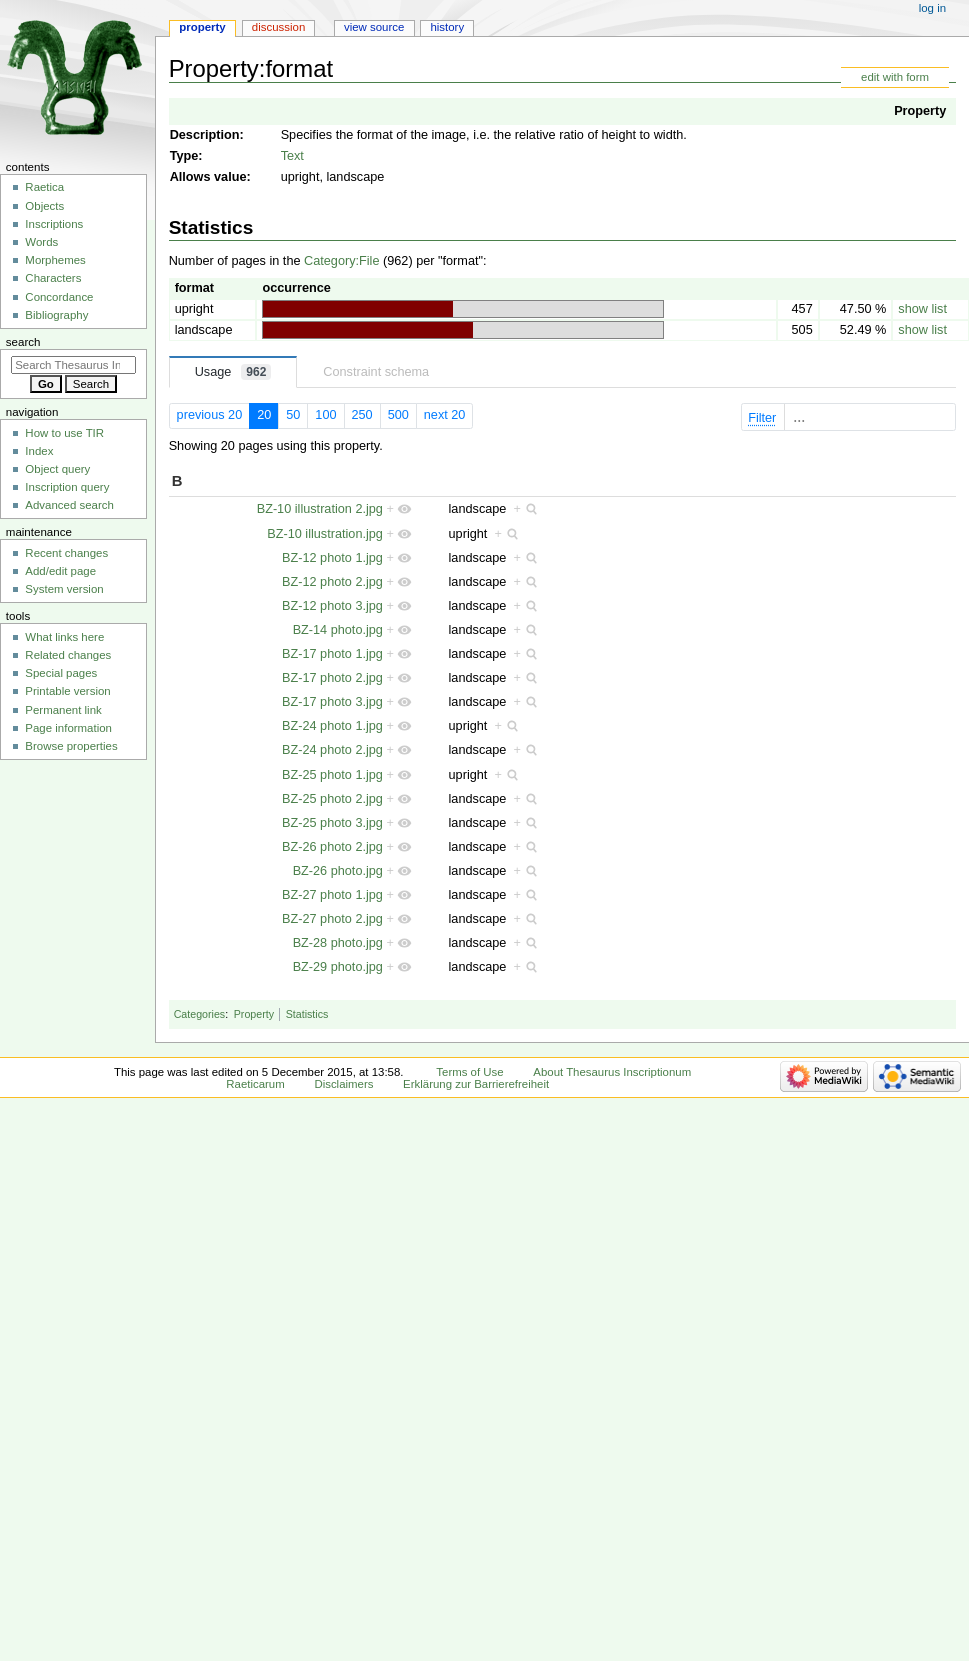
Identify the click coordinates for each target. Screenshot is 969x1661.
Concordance (59, 297)
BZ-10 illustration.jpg (325, 534)
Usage (233, 372)
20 (264, 415)
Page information (68, 728)
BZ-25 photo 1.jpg (332, 775)
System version (64, 589)
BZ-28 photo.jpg (338, 943)
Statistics (307, 1014)
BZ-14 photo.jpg (338, 630)
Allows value (208, 177)
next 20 (445, 415)
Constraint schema (376, 372)
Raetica (44, 187)
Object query (57, 469)
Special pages (61, 673)
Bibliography (56, 315)
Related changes (68, 655)
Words (41, 242)
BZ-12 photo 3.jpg (332, 606)
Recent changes (66, 553)
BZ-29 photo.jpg (338, 967)
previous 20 (210, 415)
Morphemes (55, 260)
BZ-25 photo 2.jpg (332, 799)
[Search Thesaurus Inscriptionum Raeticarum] (73, 365)
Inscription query (67, 487)
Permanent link (63, 710)
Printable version (67, 691)
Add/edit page (60, 571)
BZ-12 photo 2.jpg (332, 582)
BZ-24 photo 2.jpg (332, 750)
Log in (932, 8)
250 (362, 415)
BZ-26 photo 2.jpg (332, 847)
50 (293, 415)
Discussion (278, 27)
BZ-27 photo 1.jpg (332, 895)
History (447, 27)
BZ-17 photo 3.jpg (332, 702)
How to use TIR (64, 433)
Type (184, 156)
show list (922, 309)
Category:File (341, 261)
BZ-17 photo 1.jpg (332, 654)
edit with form (895, 77)
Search (23, 342)
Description (205, 135)
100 (325, 415)
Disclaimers (343, 1084)
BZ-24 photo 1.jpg (332, 726)
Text (292, 156)
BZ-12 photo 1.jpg (332, 558)
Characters (53, 278)
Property (920, 111)
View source (374, 27)
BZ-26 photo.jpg (338, 871)
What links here (64, 637)
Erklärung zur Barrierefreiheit (476, 1084)
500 (398, 415)
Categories (200, 1014)
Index (39, 451)
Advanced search (69, 505)
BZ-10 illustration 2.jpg (320, 509)
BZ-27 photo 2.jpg (332, 919)
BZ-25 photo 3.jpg (332, 823)
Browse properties (71, 746)
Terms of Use (469, 1072)
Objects (44, 206)
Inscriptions (54, 224)
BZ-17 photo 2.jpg (332, 678)
